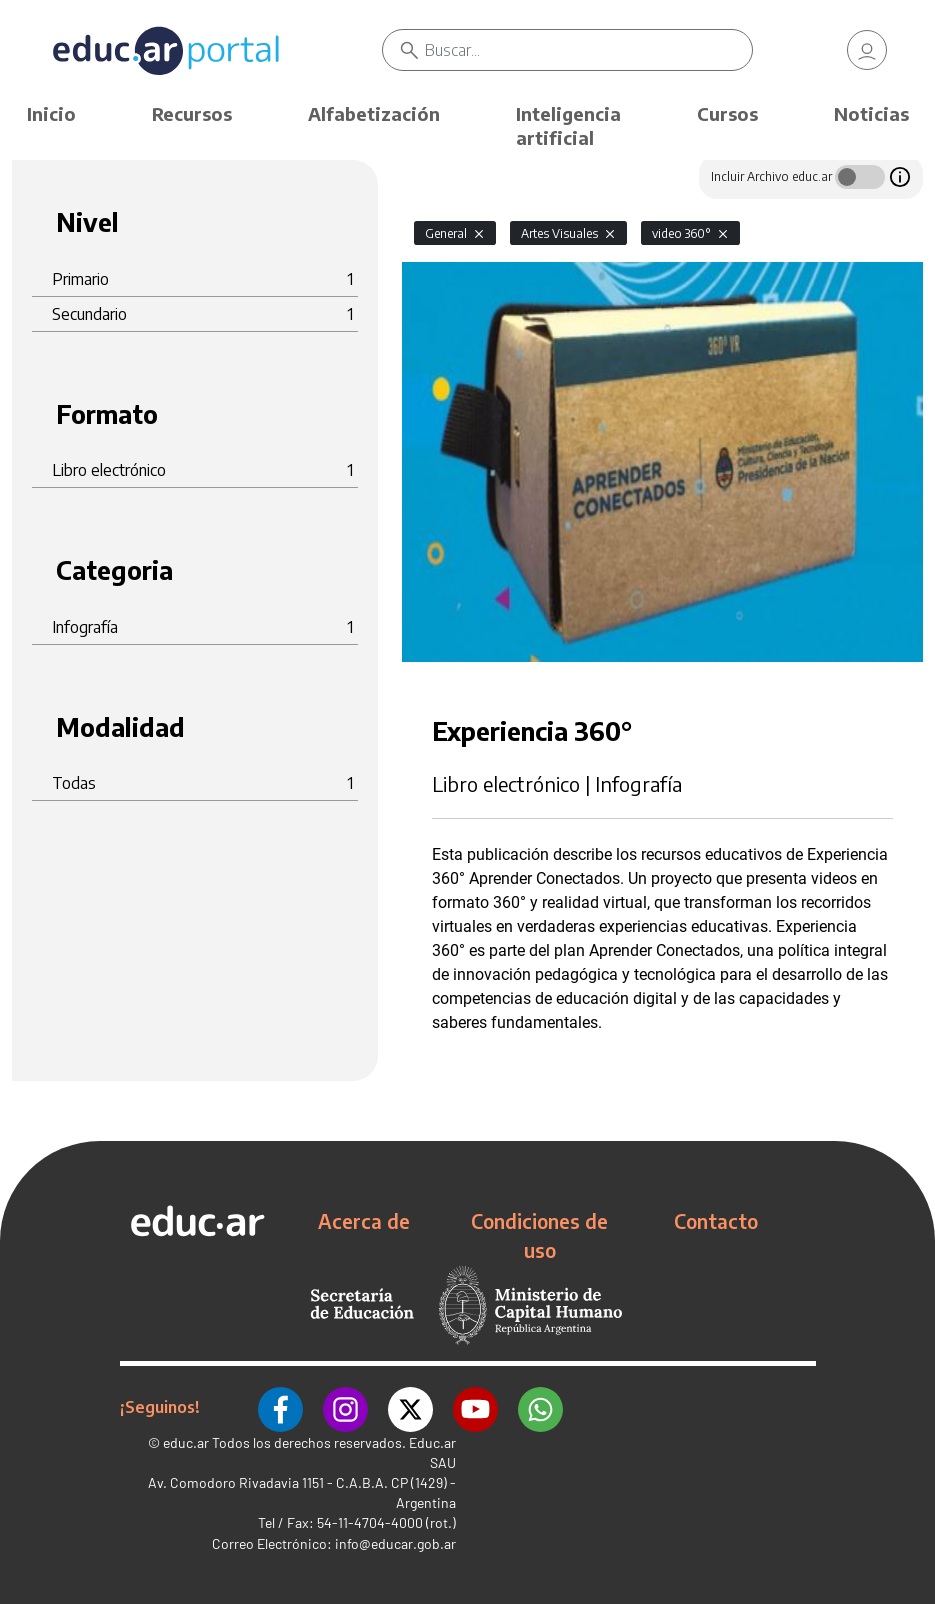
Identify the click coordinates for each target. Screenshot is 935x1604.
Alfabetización (374, 113)
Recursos (192, 113)
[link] (867, 50)
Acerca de (364, 1221)
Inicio (51, 113)
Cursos (727, 113)
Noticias (871, 113)
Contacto (716, 1221)
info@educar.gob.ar (395, 1543)
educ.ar (186, 1442)
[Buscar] (588, 50)
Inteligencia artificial (568, 125)
